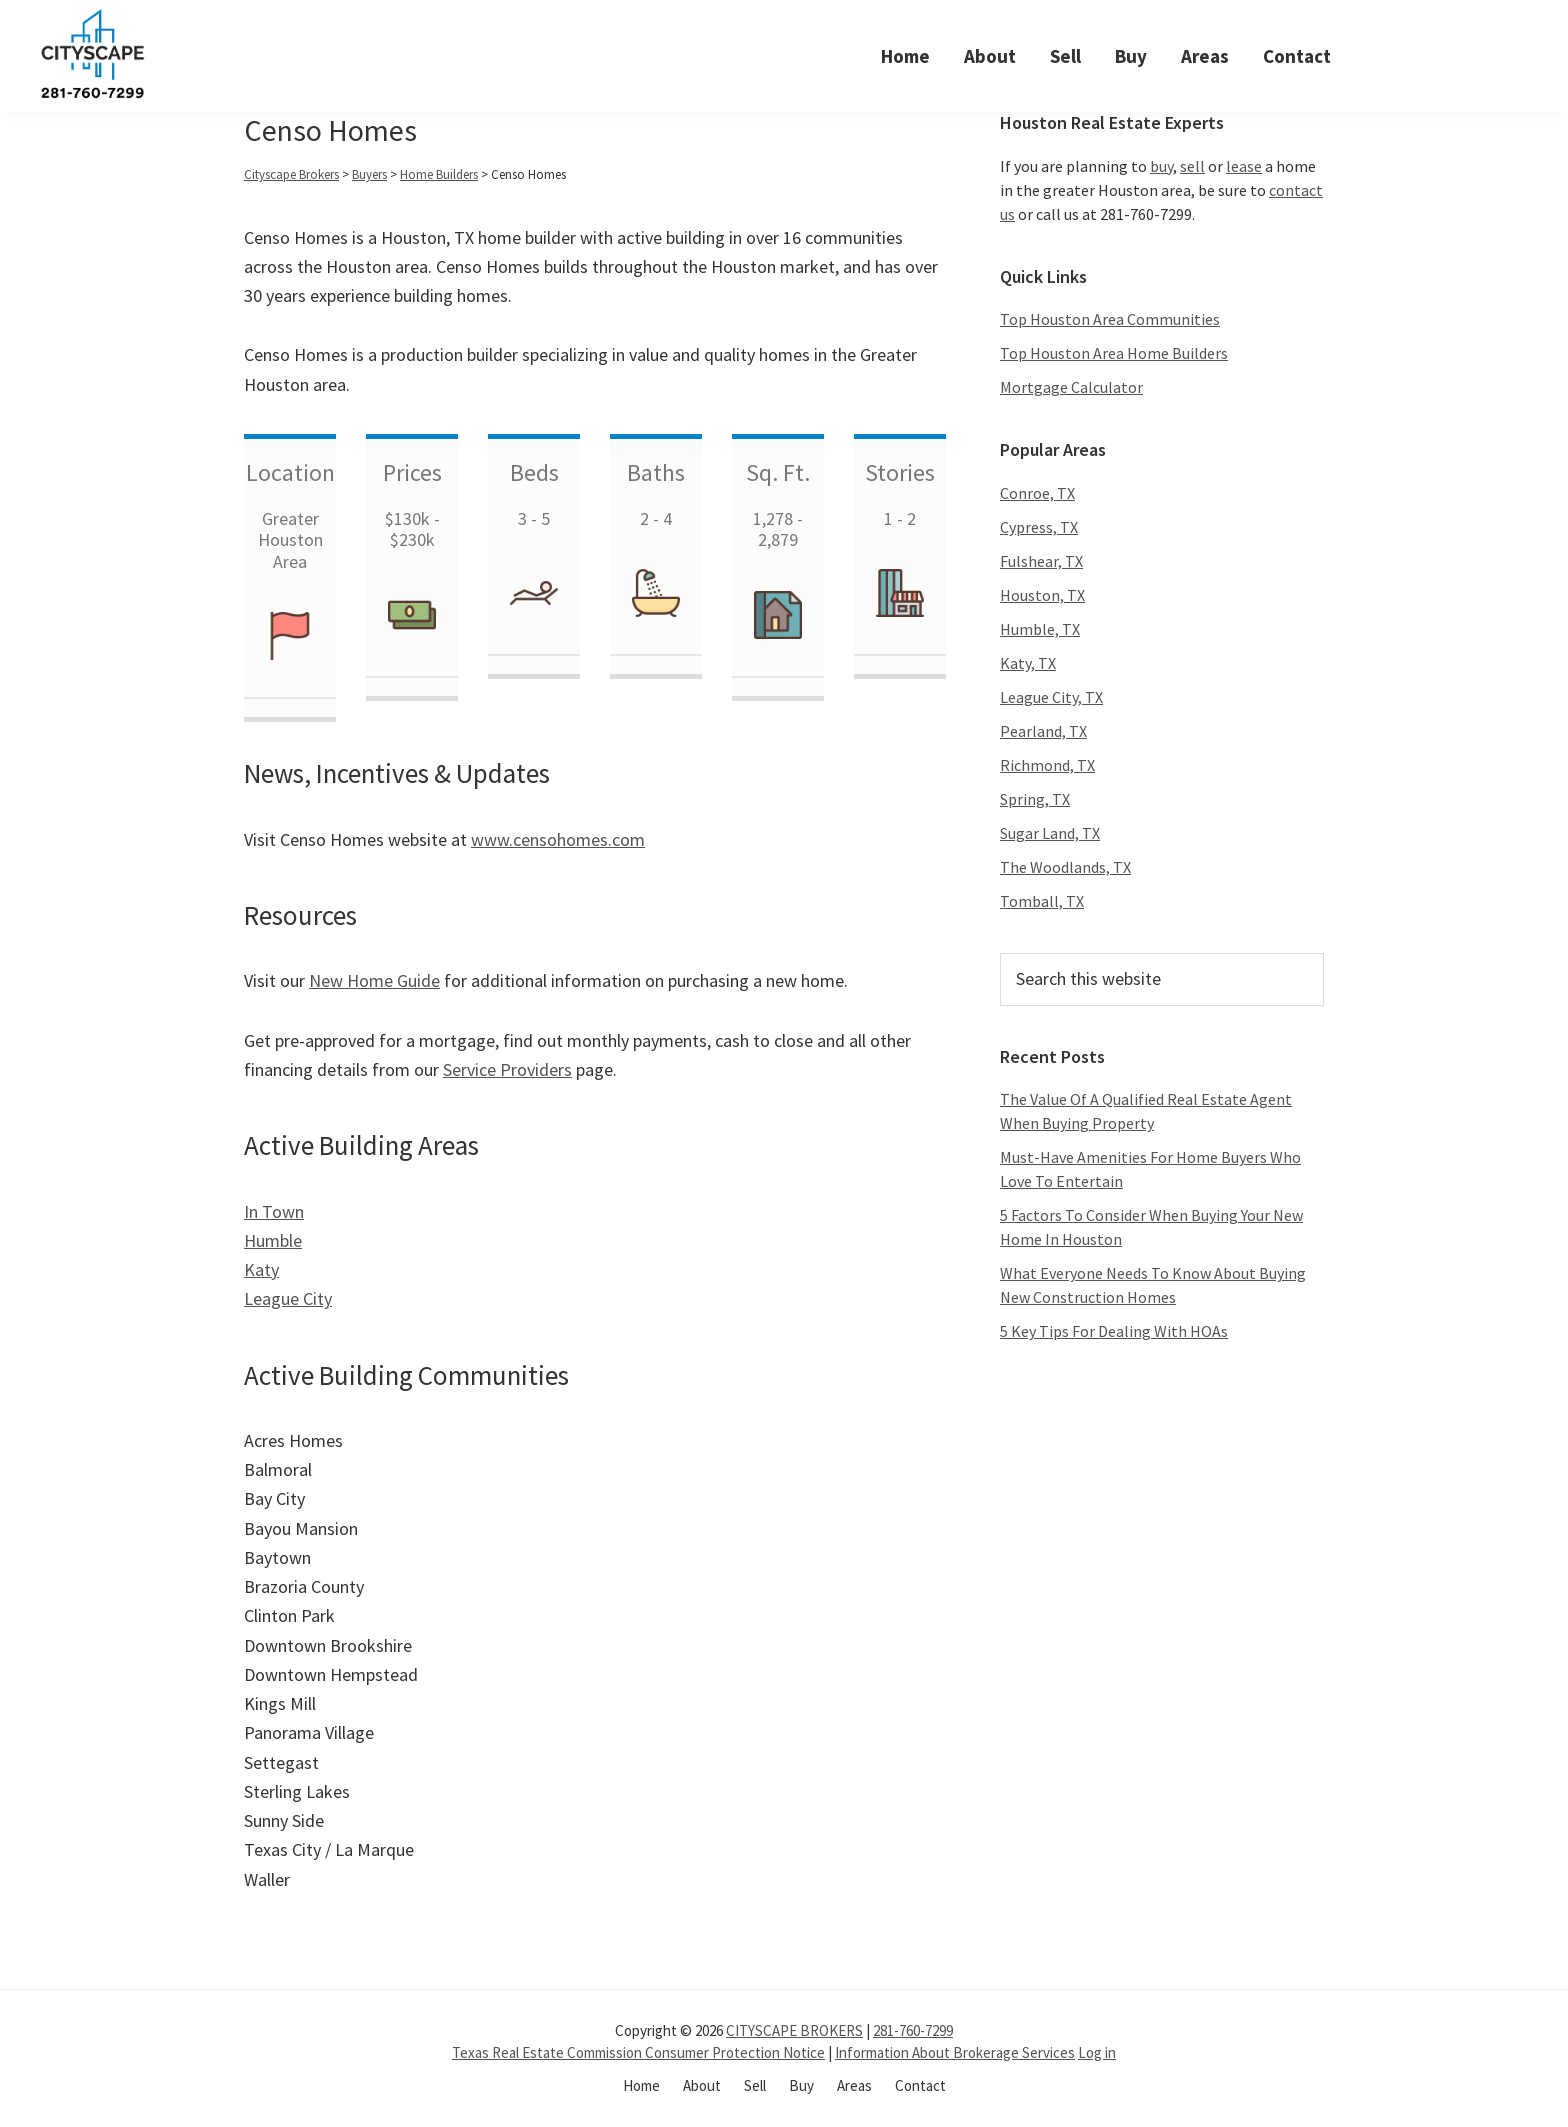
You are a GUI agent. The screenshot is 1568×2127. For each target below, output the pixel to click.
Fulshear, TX (1041, 561)
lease (1244, 166)
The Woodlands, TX (1065, 867)
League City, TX (1051, 697)
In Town (274, 1211)
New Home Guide (374, 980)
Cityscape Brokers (291, 174)
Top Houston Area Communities (1110, 319)
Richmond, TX (1047, 765)
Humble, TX (1040, 629)
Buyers (369, 174)
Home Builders (439, 174)
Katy (261, 1269)
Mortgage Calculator (1071, 387)
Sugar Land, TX (1050, 833)
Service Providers (507, 1069)
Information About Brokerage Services (955, 2052)
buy (1161, 166)
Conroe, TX (1037, 493)
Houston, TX (1042, 595)
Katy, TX (1028, 663)
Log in (1097, 2052)
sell (1192, 166)
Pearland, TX (1043, 731)
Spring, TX (1035, 799)
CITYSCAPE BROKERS (794, 2030)
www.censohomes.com (558, 839)
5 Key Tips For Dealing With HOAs (1114, 1331)
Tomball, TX (1042, 901)
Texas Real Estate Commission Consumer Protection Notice (638, 2052)
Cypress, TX (1039, 527)
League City (288, 1298)
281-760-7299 (913, 2030)
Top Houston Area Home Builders (1114, 353)
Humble (273, 1240)
